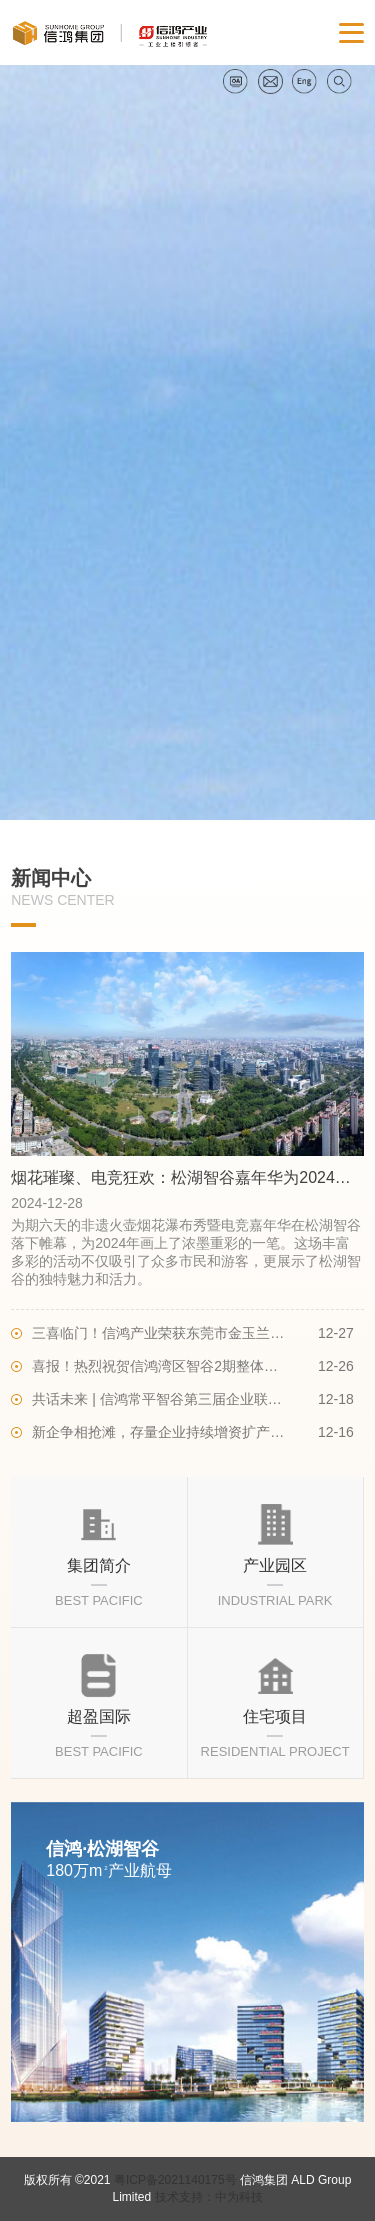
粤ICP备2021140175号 (175, 2180)
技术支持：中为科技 (209, 2197)
